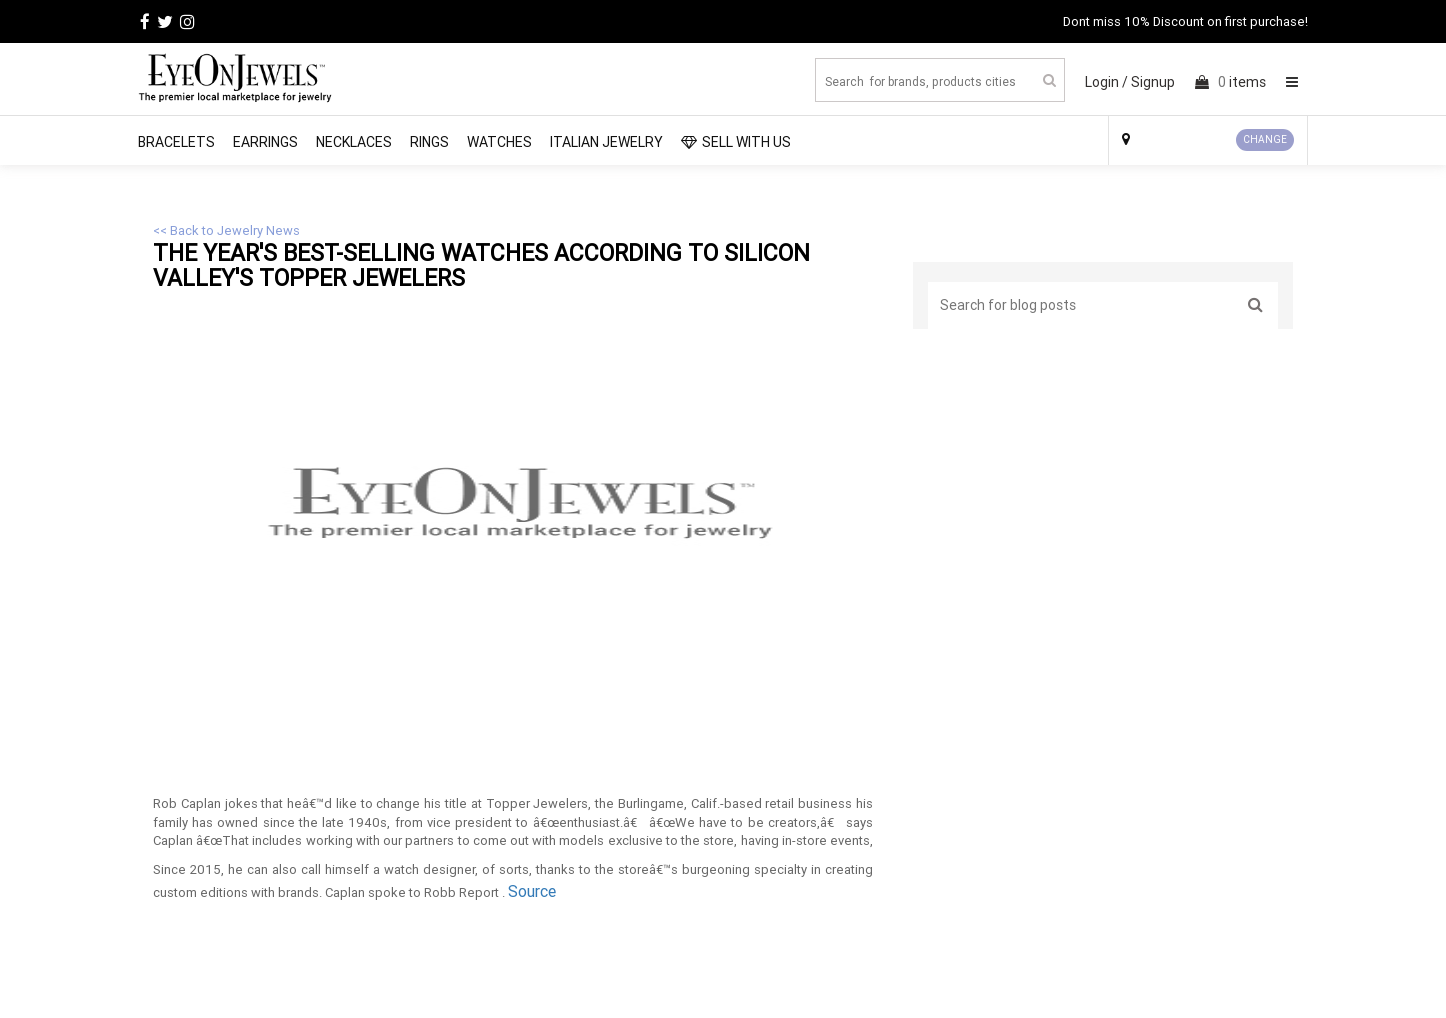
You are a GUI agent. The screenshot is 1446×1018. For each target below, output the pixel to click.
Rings (429, 142)
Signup (1153, 82)
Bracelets (176, 142)
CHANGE (1265, 139)
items (1230, 82)
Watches (499, 142)
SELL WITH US (736, 142)
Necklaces (354, 142)
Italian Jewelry (606, 142)
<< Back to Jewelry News (226, 230)
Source (532, 891)
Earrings (265, 142)
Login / (1106, 82)
